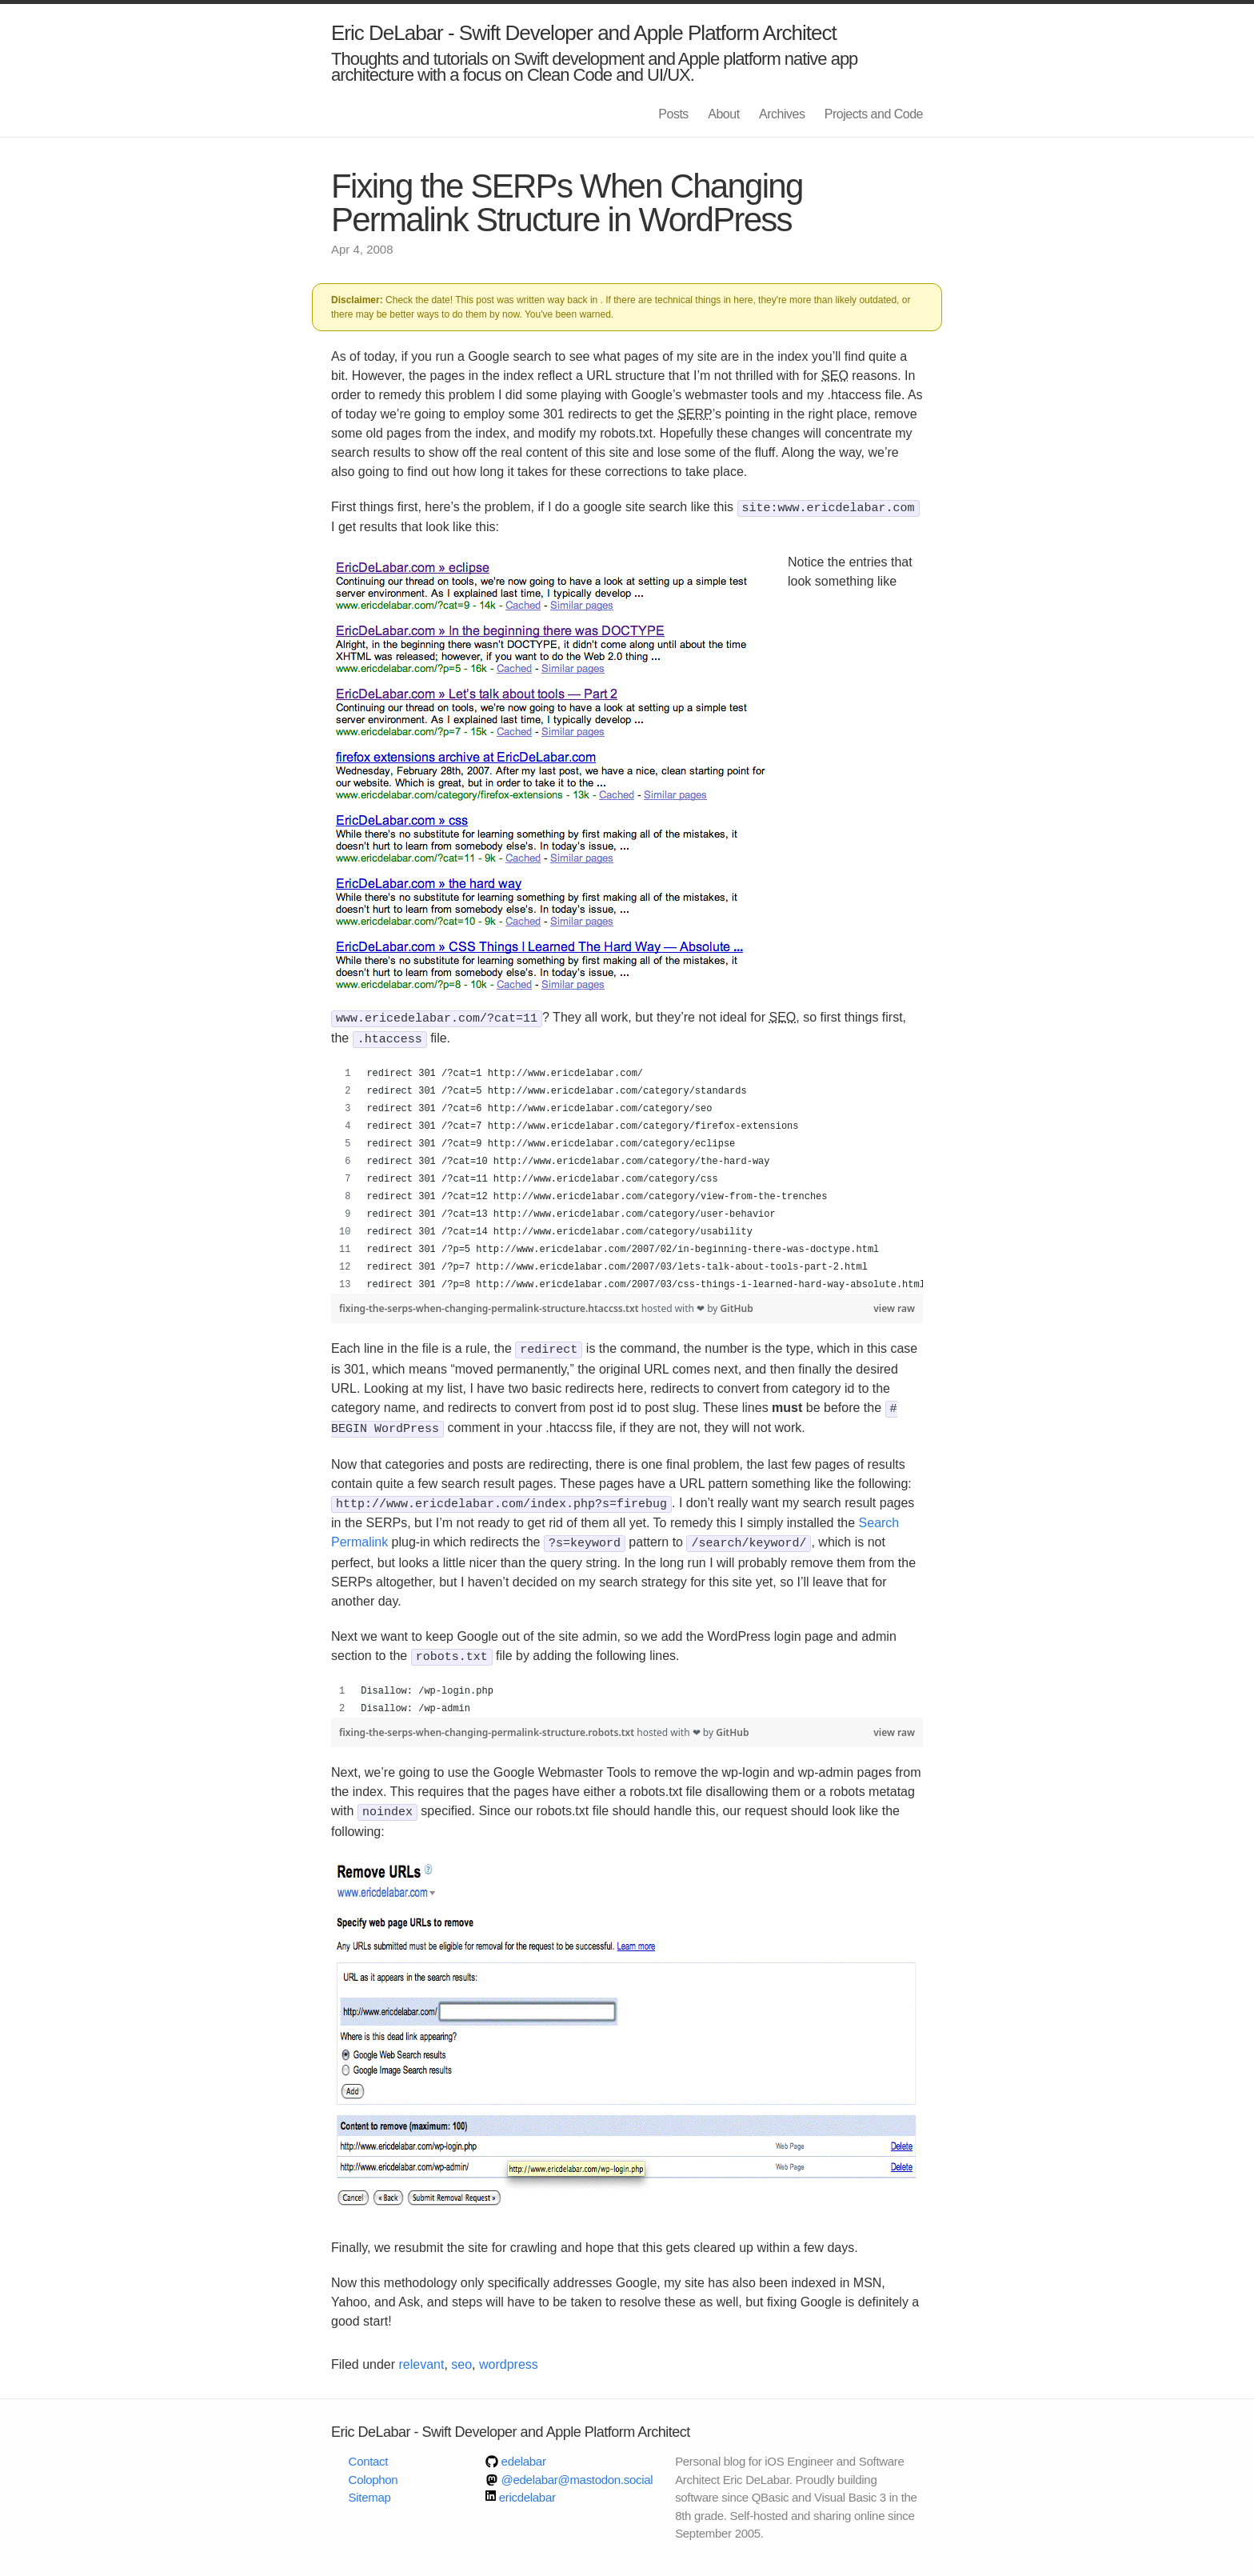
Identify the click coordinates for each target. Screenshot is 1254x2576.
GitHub (737, 1305)
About (723, 114)
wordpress (508, 2352)
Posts (673, 114)
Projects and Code (874, 114)
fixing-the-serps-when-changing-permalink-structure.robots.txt (488, 1722)
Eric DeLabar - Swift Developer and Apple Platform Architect (584, 33)
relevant (422, 2352)
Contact (369, 2449)
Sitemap (370, 2485)
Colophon (373, 2467)
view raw (894, 1305)
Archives (782, 114)
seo (461, 2352)
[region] (627, 1176)
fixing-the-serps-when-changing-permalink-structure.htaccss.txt (490, 1305)
